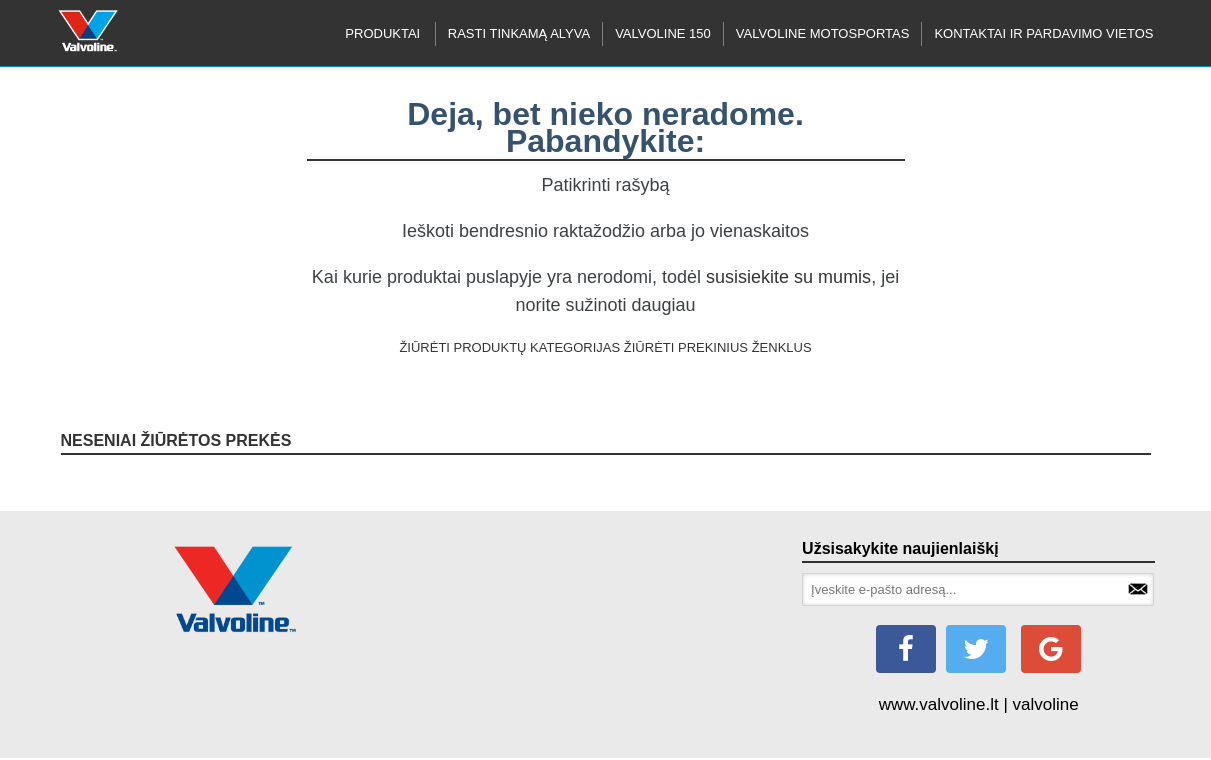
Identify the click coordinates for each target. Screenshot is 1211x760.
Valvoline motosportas (823, 33)
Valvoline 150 (663, 33)
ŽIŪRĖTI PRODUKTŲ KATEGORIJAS (509, 347)
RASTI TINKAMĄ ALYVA (519, 33)
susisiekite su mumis (788, 277)
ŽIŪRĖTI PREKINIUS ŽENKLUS (718, 347)
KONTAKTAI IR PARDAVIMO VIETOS (1043, 33)
